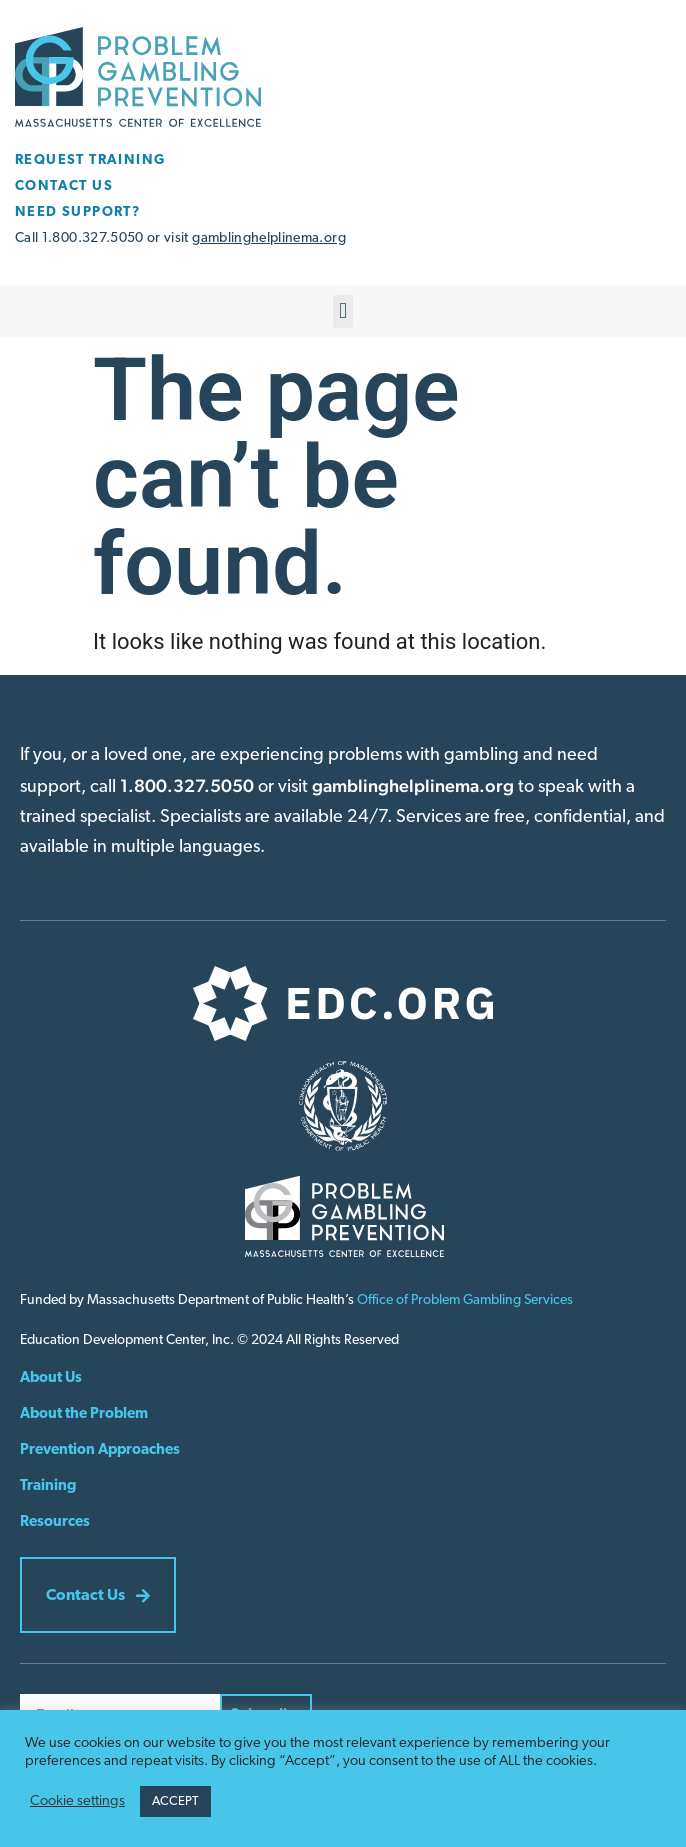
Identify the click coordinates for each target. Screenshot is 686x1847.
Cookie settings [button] (77, 1801)
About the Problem (84, 1414)
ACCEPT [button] (175, 1801)
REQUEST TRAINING (90, 160)
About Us (51, 1378)
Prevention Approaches (100, 1450)
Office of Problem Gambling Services (465, 1300)
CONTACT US (64, 186)
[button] (342, 311)
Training (48, 1486)
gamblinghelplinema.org (269, 238)
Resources (55, 1522)
